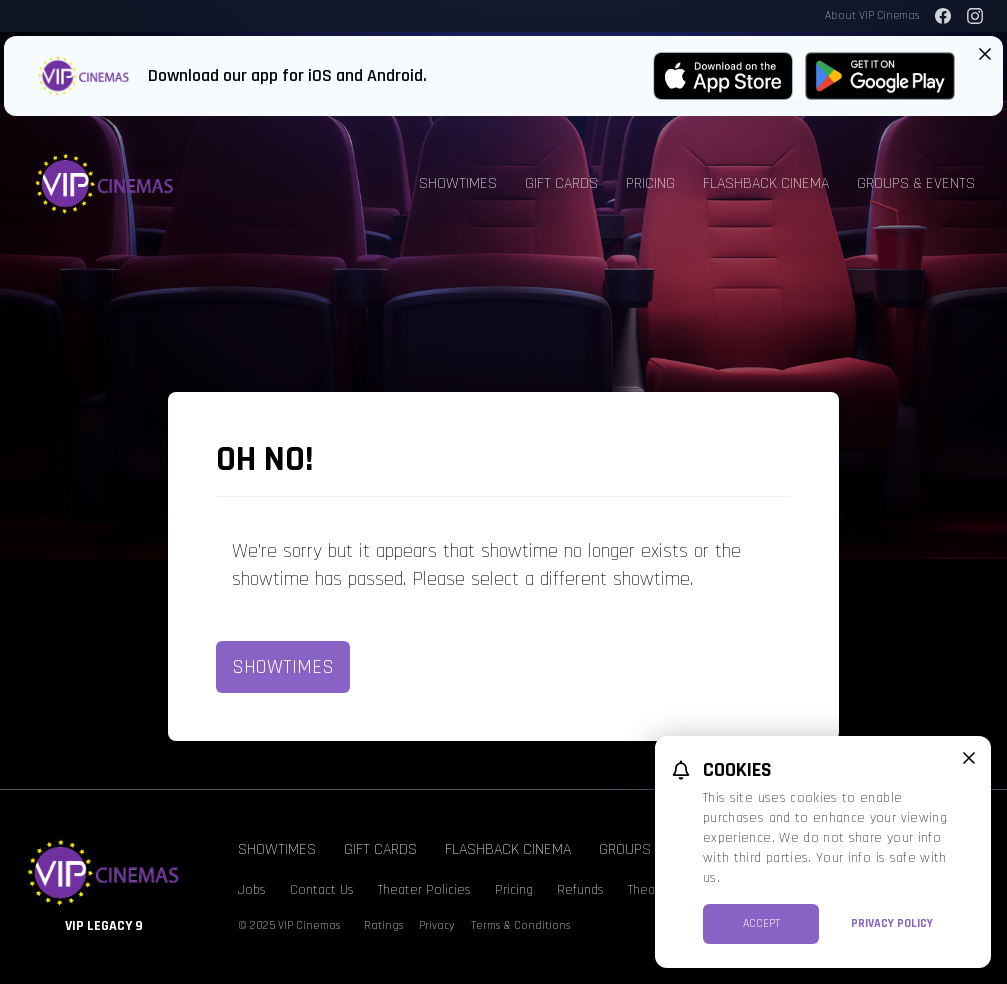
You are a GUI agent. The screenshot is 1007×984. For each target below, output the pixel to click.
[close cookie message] (969, 758)
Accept (761, 923)
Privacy (437, 925)
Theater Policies (424, 890)
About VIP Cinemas (872, 15)
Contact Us (322, 890)
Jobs (252, 890)
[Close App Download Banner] (985, 54)
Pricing (650, 183)
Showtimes (458, 183)
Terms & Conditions (520, 925)
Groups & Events (916, 183)
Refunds (580, 890)
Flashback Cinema (766, 183)
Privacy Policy (892, 923)
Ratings (383, 925)
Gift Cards (561, 183)
